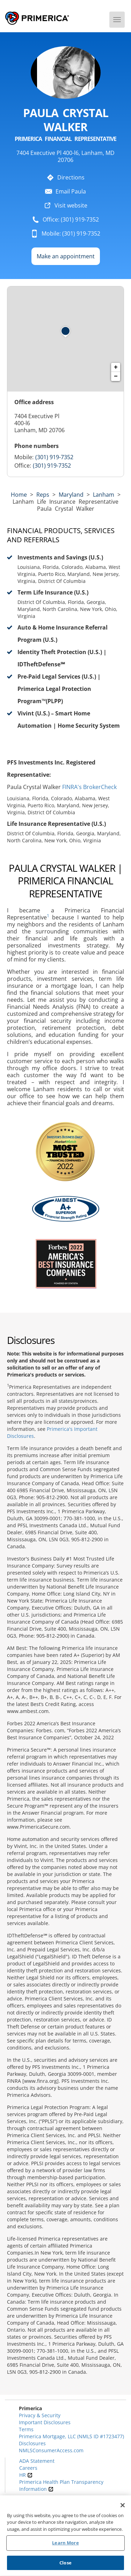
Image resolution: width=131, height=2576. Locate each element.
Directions (71, 177)
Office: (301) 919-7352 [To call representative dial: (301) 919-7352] (71, 219)
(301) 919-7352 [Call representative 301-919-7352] (54, 457)
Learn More (65, 2545)
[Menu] (117, 20)
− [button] (116, 376)
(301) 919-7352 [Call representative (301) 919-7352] (52, 465)
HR (25, 2475)
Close (65, 2565)
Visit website (70, 205)
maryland (71, 494)
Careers (28, 2468)
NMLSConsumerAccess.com (51, 2450)
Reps (42, 494)
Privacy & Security (39, 2415)
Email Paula (71, 191)
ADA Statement (36, 2461)
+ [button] (116, 367)
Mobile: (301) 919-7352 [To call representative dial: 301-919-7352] (71, 233)
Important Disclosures (45, 2422)
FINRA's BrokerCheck (89, 787)
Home (19, 494)
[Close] (122, 2507)
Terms (26, 2429)
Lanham (103, 494)
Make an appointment (66, 256)
